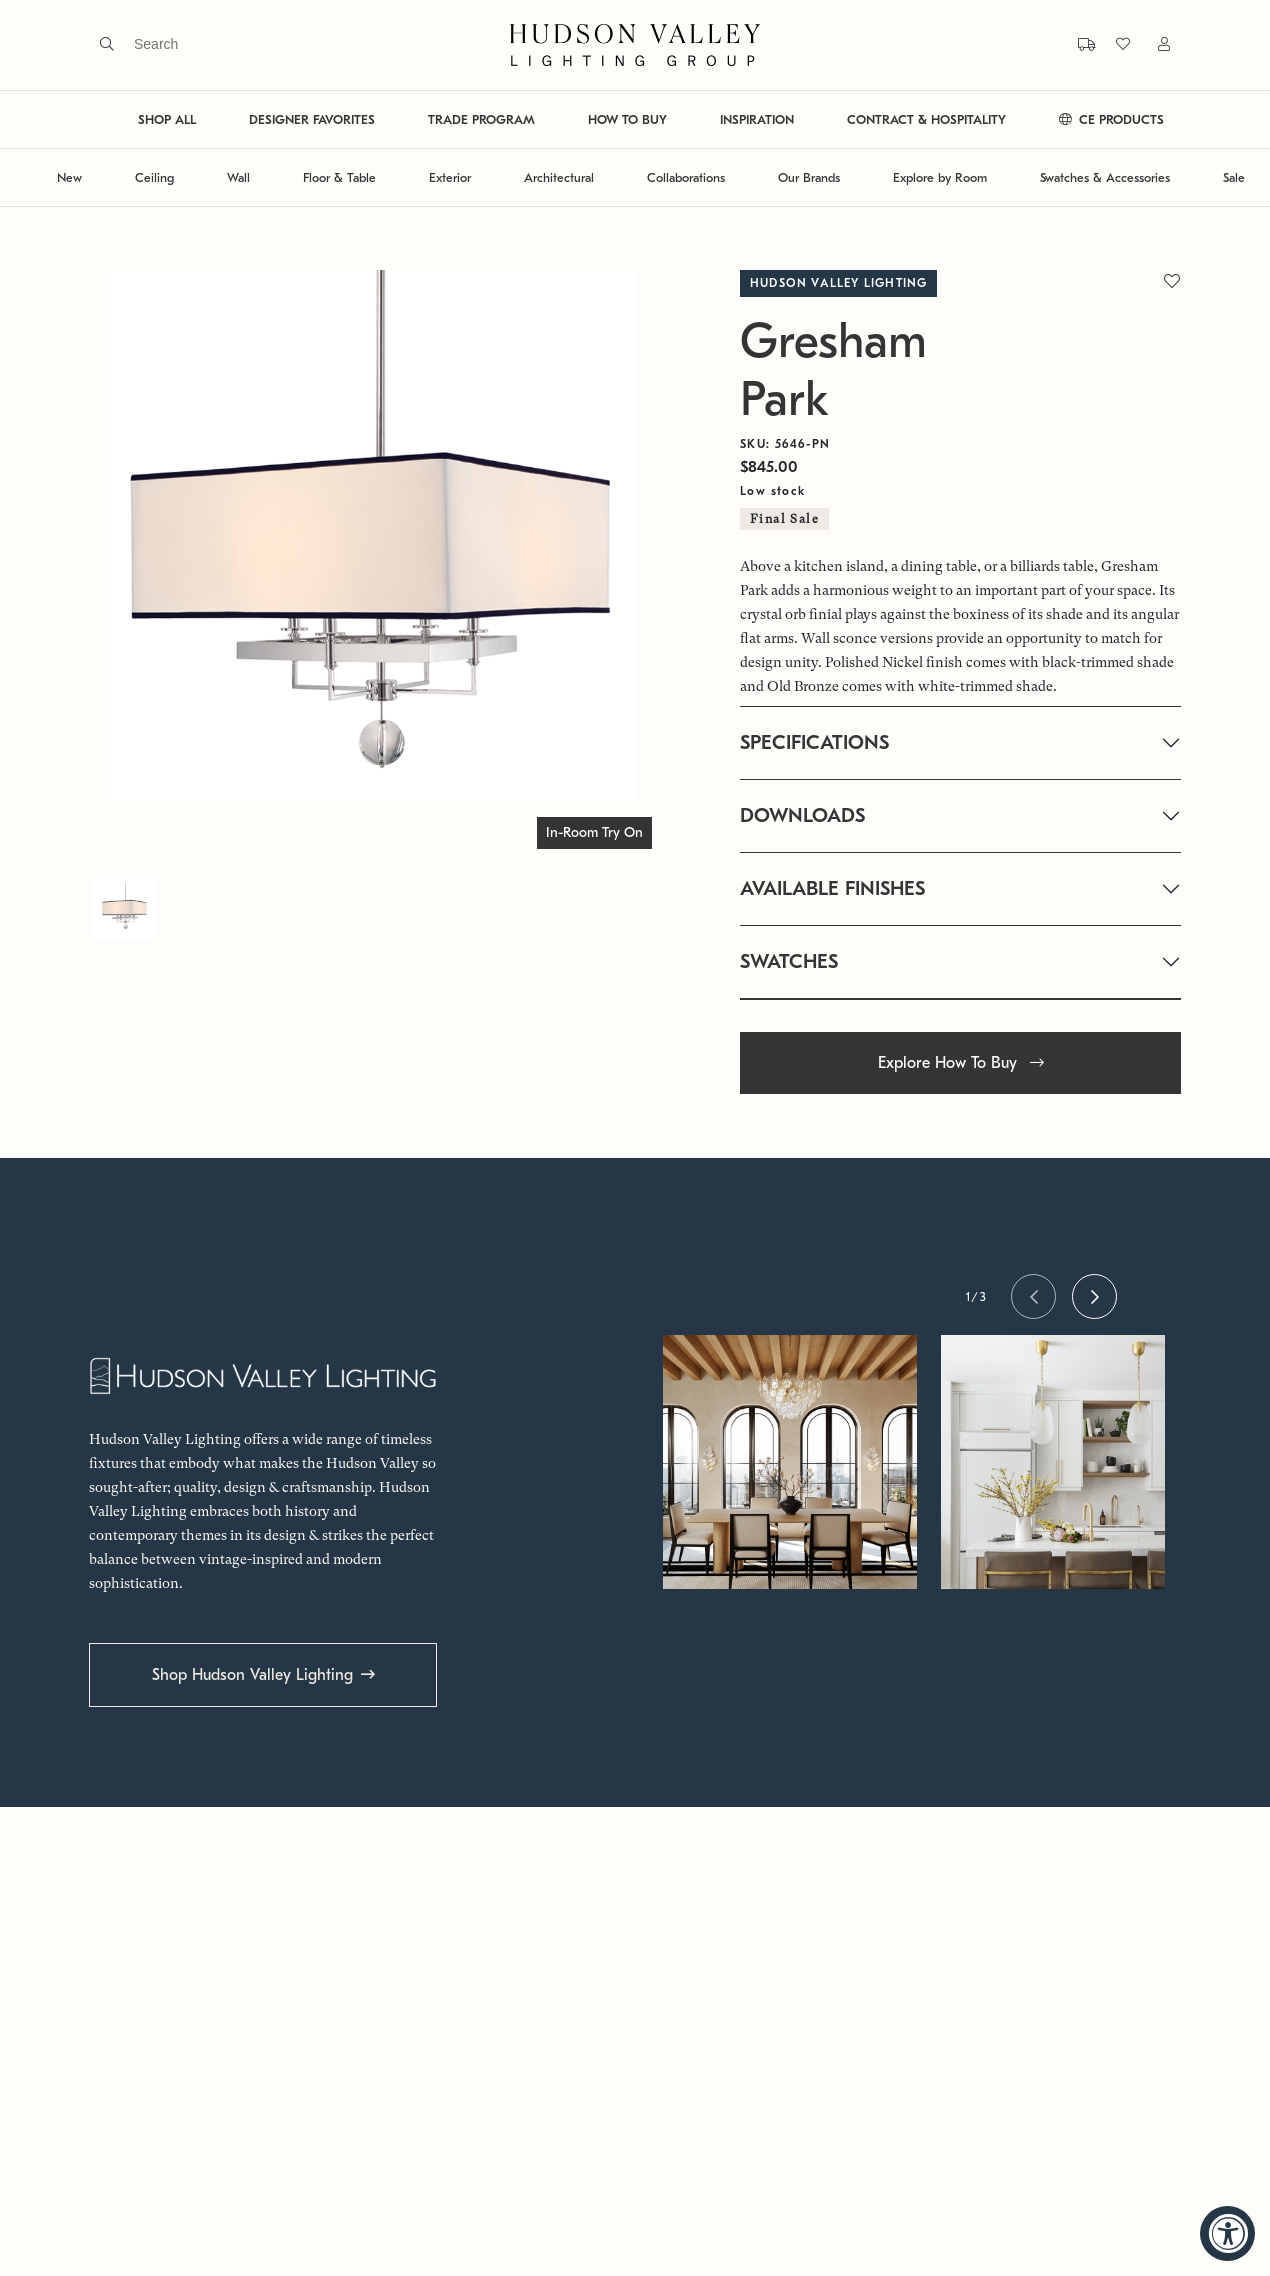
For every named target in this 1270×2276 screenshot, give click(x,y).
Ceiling (154, 177)
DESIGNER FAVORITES (312, 119)
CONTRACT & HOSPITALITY (926, 119)
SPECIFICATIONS (814, 742)
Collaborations (686, 177)
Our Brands (809, 177)
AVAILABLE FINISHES (832, 888)
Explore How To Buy (961, 1063)
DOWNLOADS (802, 815)
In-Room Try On (594, 832)
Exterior (450, 177)
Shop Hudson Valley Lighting (252, 1675)
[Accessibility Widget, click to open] (1227, 2233)
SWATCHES (789, 961)
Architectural (559, 177)
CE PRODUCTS (1111, 119)
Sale (1234, 177)
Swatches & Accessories (1105, 177)
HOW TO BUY (627, 119)
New (69, 177)
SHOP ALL (167, 119)
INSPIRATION (757, 119)
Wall (238, 177)
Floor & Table (339, 177)
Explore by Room (940, 177)
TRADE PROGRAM (481, 119)
